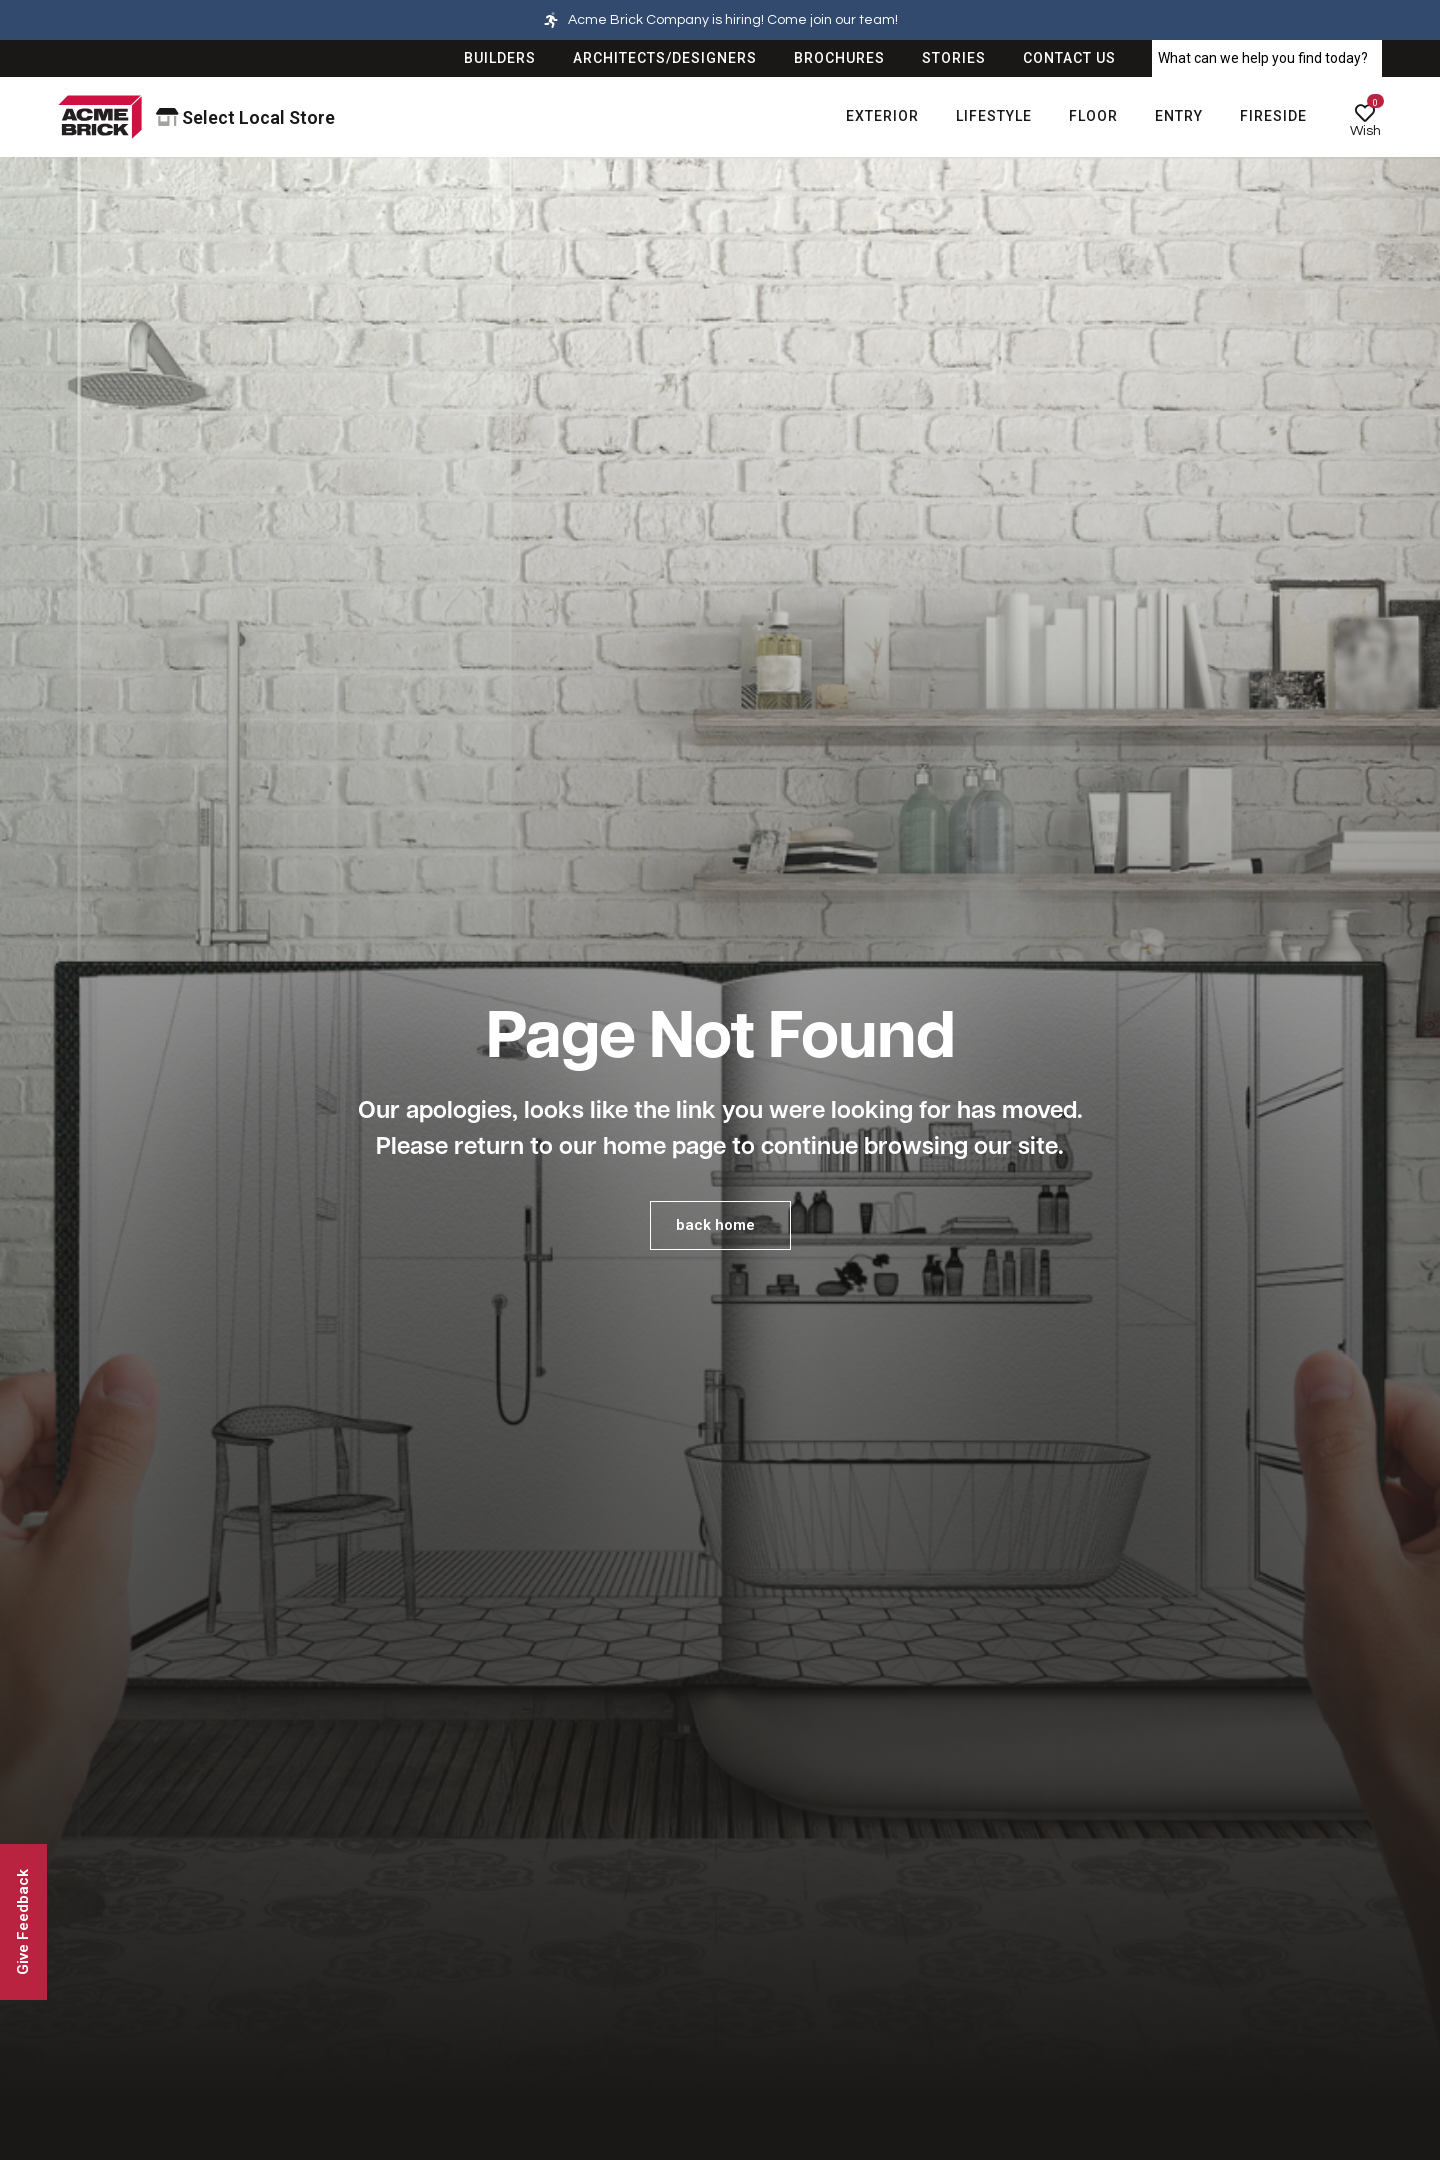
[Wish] (1365, 113)
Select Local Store (246, 117)
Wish (1365, 131)
